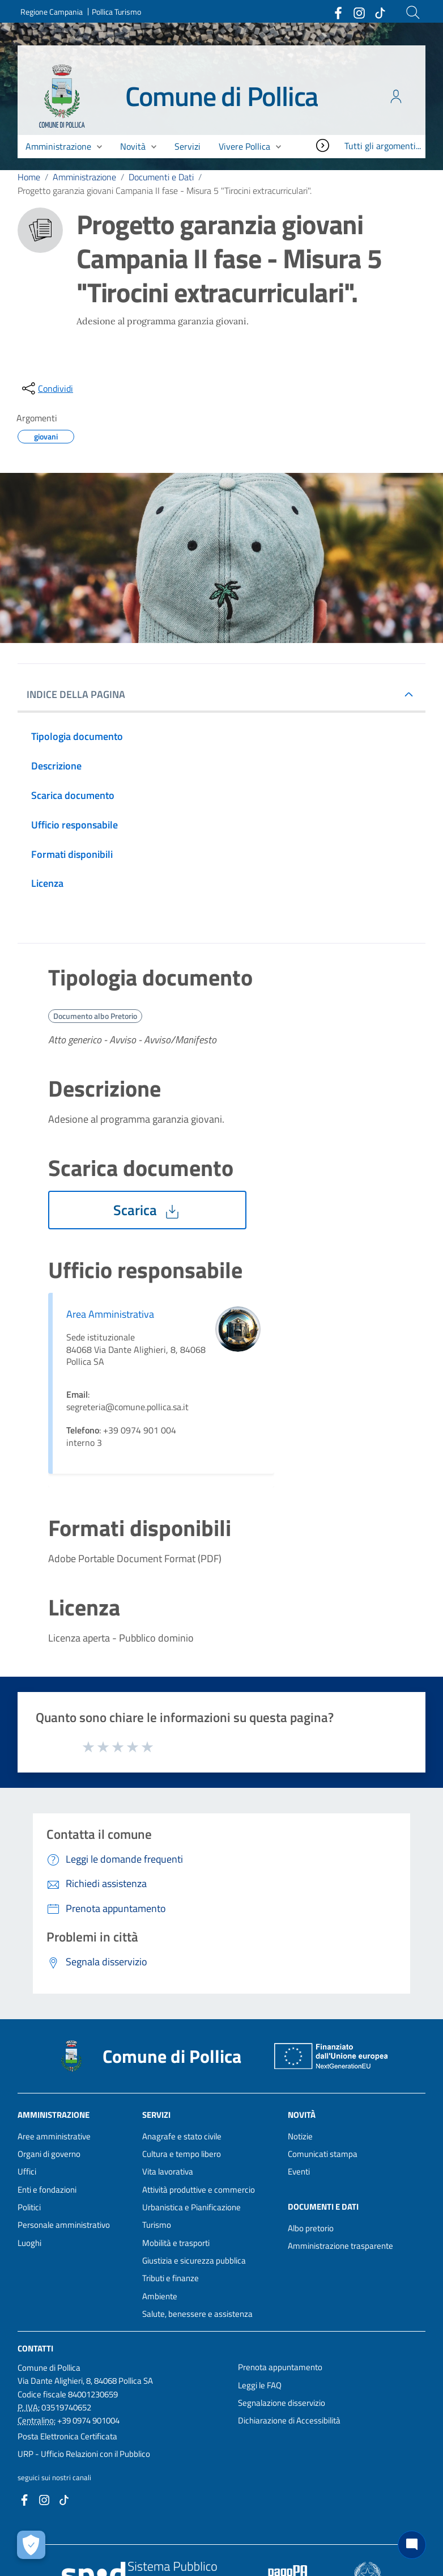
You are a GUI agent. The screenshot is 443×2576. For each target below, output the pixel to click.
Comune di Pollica (221, 96)
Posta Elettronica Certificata (67, 2436)
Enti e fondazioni (47, 2189)
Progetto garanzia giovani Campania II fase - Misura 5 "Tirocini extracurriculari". (165, 190)
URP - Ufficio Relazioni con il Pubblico (84, 2453)
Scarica (147, 1210)
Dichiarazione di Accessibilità (289, 2420)
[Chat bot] (412, 2545)
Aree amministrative (54, 2136)
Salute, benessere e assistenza (197, 2313)
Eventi (299, 2171)
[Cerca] (413, 12)
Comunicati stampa (322, 2153)
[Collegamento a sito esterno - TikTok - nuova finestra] (379, 12)
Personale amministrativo (64, 2224)
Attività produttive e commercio (198, 2189)
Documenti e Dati (161, 177)
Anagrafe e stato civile (182, 2136)
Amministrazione (84, 177)
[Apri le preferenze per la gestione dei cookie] (31, 2545)
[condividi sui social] (46, 388)
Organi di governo (49, 2153)
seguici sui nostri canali (54, 2477)
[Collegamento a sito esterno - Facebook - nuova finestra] (337, 12)
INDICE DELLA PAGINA (80, 694)
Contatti (35, 2348)
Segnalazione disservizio (281, 2402)
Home (29, 177)
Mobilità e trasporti (176, 2242)
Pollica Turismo (116, 12)
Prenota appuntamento (280, 2367)
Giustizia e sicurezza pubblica (194, 2260)
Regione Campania (51, 12)
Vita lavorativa (167, 2171)
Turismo (156, 2224)
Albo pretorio (311, 2228)
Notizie (300, 2136)
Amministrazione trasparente (340, 2245)
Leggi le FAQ (260, 2385)
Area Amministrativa (110, 1314)
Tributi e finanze (170, 2278)
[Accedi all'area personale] (396, 96)
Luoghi (29, 2242)
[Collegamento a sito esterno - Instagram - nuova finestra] (358, 12)
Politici (29, 2207)
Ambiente (159, 2296)
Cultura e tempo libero (181, 2153)
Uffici (27, 2171)
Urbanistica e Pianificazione (191, 2207)
